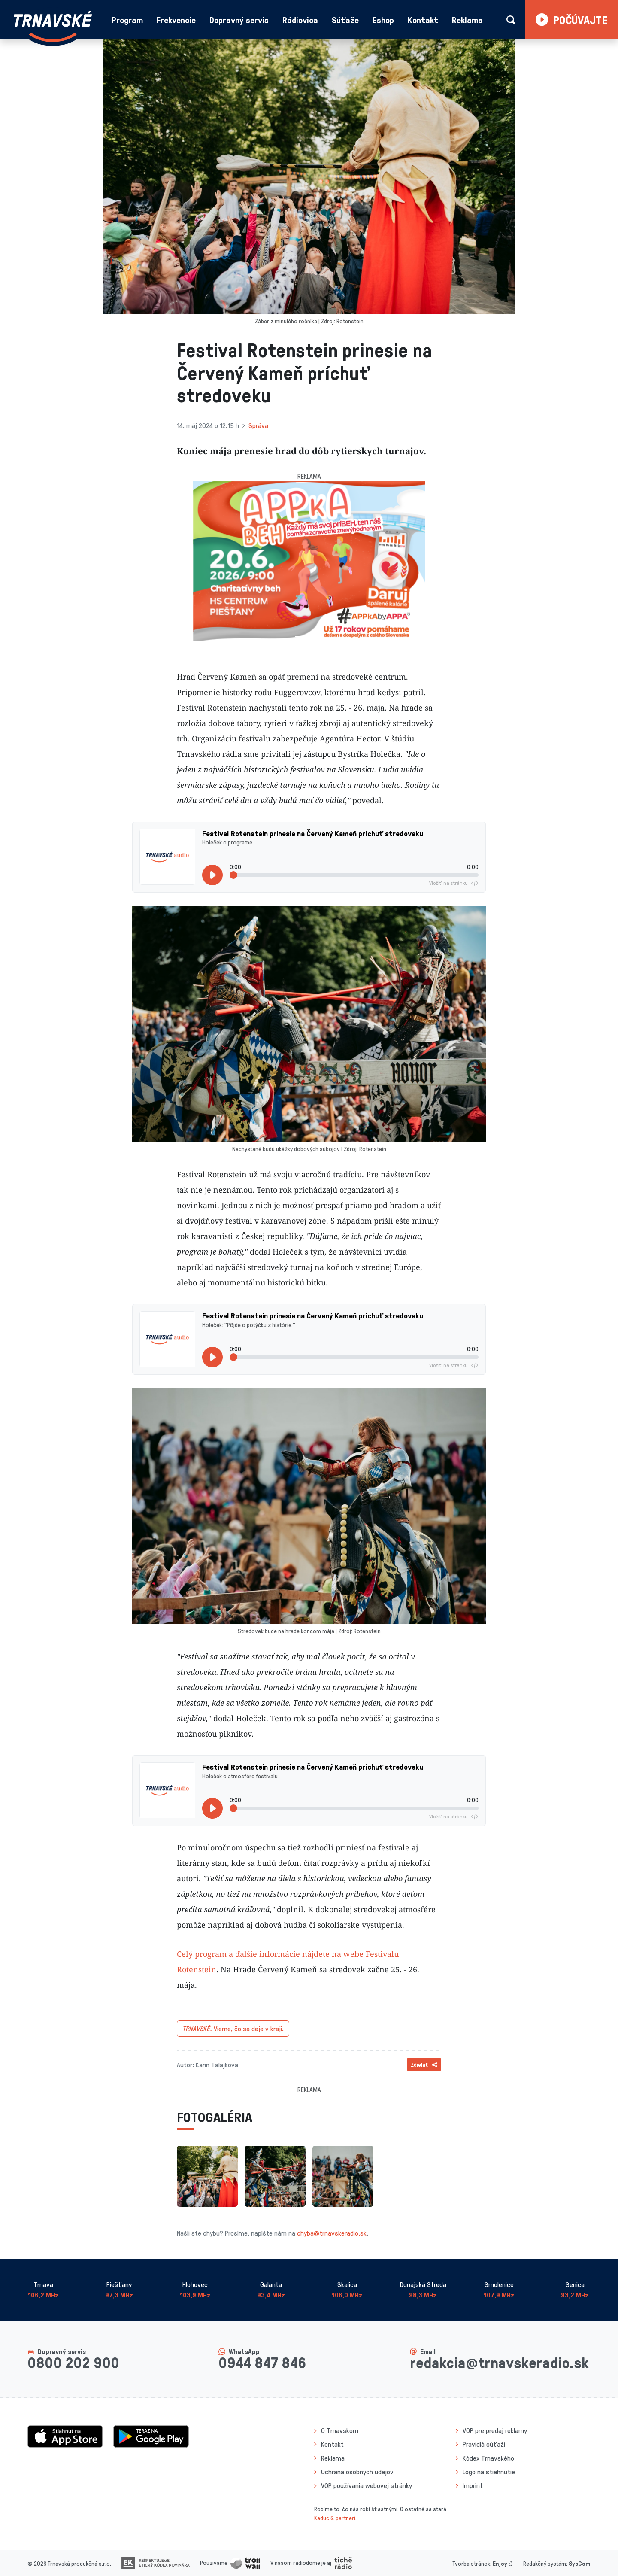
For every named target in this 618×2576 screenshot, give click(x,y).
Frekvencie (176, 20)
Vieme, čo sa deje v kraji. (233, 2028)
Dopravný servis (239, 20)
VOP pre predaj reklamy (495, 2430)
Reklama (467, 20)
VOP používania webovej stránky (366, 2485)
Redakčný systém (544, 2563)
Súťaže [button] (345, 20)
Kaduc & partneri (334, 2518)
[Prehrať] (212, 875)
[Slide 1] (301, 636)
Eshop (383, 20)
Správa (258, 425)
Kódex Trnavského (488, 2458)
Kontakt (423, 20)
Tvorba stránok (471, 2563)
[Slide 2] (316, 636)
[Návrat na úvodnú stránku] (53, 26)
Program (127, 20)
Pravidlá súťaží (484, 2444)
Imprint (473, 2485)
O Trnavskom (339, 2430)
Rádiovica (300, 20)
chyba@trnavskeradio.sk (332, 2233)
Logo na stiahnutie (489, 2471)
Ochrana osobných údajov (357, 2471)
